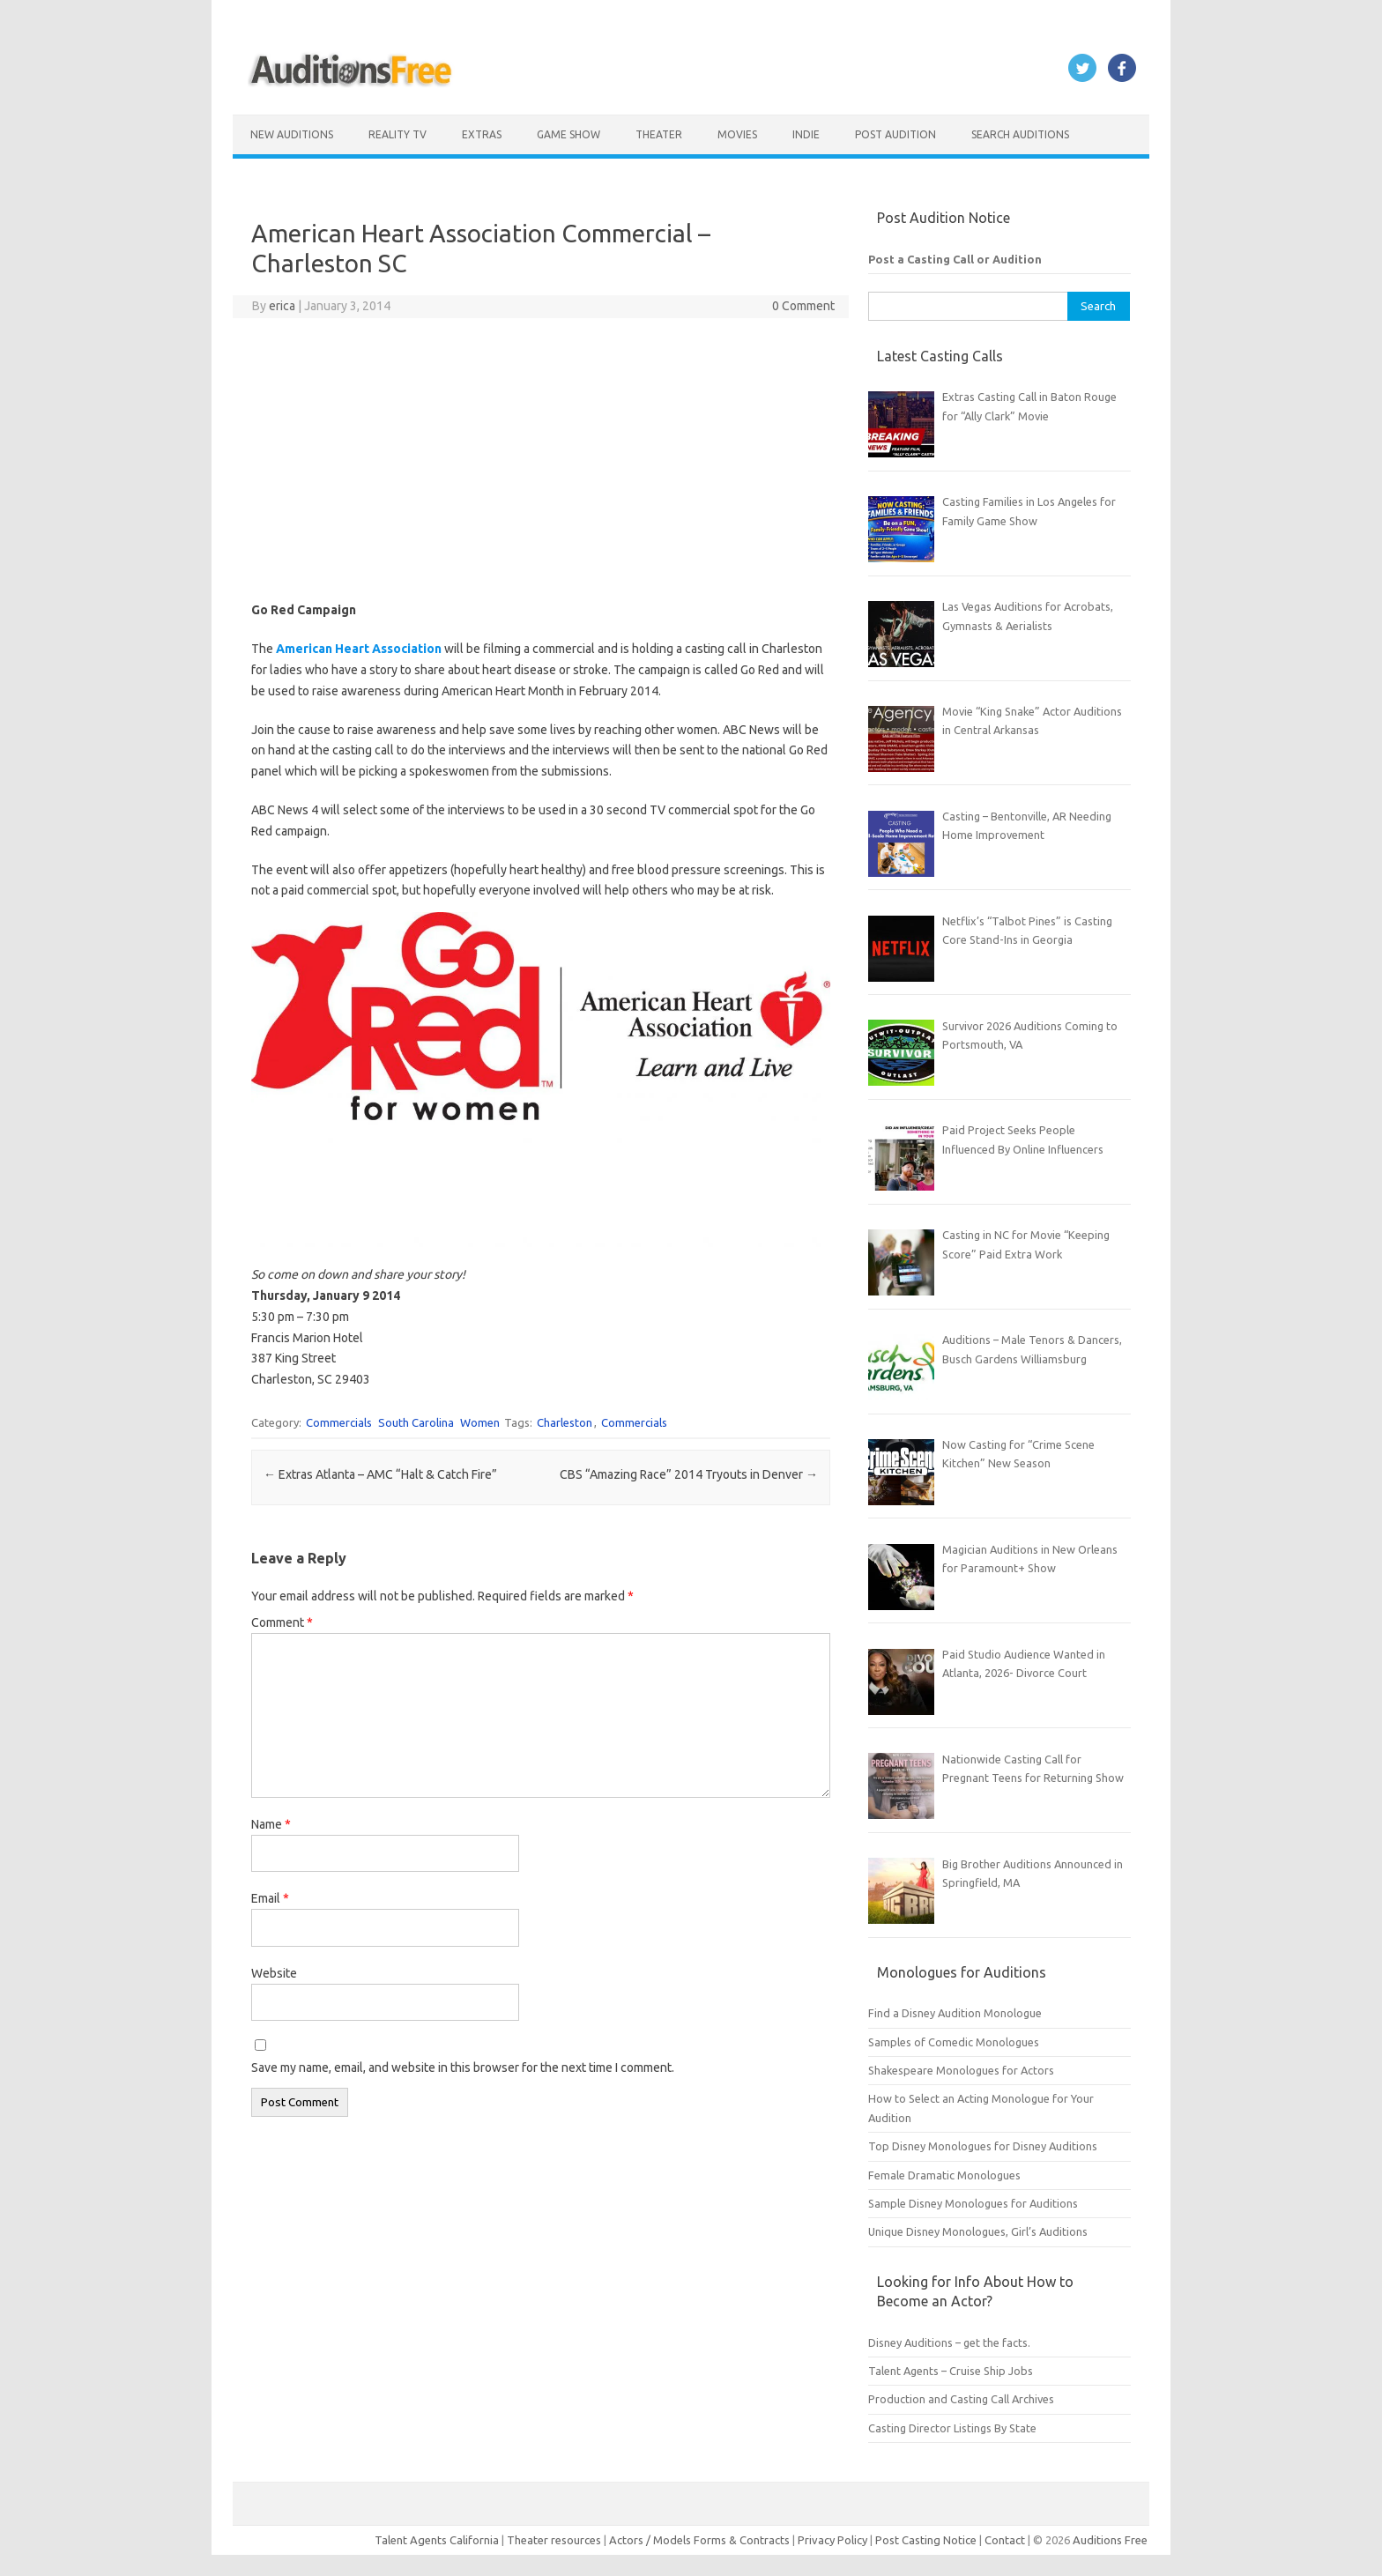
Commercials (339, 1422)
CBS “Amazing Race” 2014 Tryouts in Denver (689, 1474)
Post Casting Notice (926, 2540)
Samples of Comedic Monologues (953, 2042)
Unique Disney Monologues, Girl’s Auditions (978, 2231)
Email (270, 1898)
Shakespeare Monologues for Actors (961, 2070)
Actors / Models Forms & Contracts (699, 2540)
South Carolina (416, 1422)
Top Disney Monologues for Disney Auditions (982, 2146)
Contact (1006, 2540)
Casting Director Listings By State (952, 2428)
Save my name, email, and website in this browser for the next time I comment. (462, 2067)
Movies (737, 134)
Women (480, 1422)
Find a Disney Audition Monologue (955, 2013)
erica (282, 306)
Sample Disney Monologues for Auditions (973, 2203)
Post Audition (895, 134)
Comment (282, 1622)
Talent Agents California (437, 2540)
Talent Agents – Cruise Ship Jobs (950, 2370)
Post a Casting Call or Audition (955, 259)
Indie (806, 134)
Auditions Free (1110, 2540)
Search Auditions (1020, 134)
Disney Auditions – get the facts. (949, 2342)
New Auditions (291, 134)
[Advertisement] (540, 459)
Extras (482, 134)
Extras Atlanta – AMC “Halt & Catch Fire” (380, 1474)
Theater (658, 134)
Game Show (568, 134)
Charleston (564, 1422)
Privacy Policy (834, 2540)
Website (274, 1973)
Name (271, 1824)
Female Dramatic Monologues (944, 2175)
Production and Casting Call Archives (961, 2399)
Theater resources (554, 2540)
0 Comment (803, 306)
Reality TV (397, 134)
